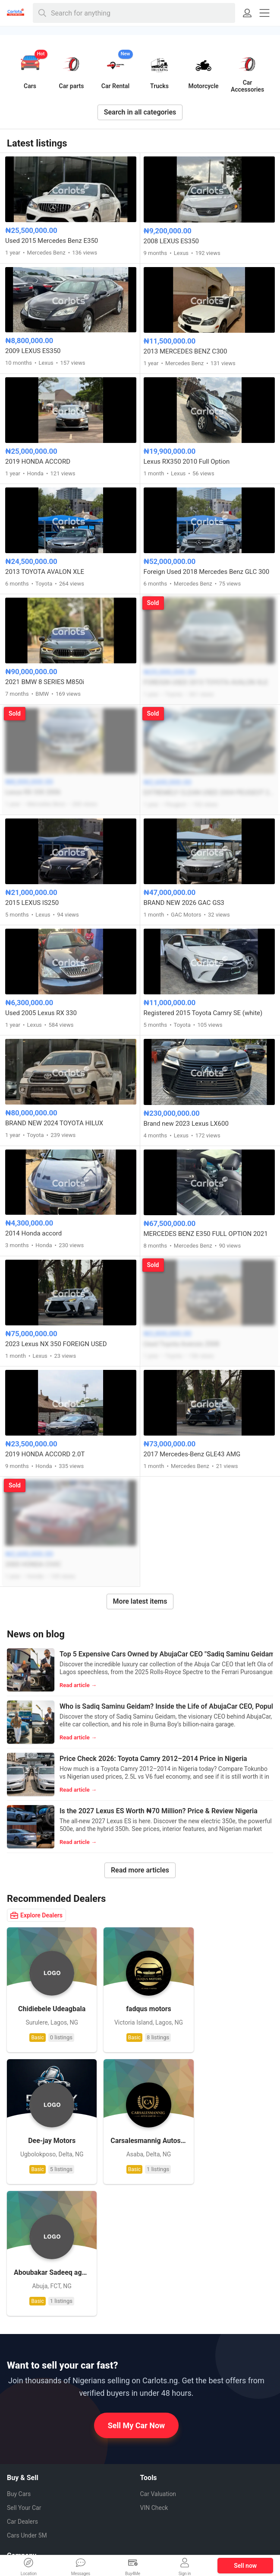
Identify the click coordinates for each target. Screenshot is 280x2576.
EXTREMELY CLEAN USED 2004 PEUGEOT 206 (209, 792)
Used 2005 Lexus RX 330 (41, 1013)
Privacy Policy (25, 2485)
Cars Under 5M (27, 2394)
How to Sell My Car (32, 2458)
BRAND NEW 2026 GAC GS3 (184, 903)
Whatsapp (160, 2439)
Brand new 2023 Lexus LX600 (186, 1123)
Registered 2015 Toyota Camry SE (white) (203, 1013)
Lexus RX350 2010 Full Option (187, 461)
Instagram (160, 2485)
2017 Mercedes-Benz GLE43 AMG (192, 1454)
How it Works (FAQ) (33, 2444)
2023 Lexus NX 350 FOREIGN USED (56, 1344)
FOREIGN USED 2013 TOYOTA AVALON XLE (206, 682)
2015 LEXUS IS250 (32, 903)
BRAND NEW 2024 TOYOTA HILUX (54, 1123)
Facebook (160, 2454)
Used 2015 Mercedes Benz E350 (51, 241)
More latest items (140, 1601)
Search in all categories (140, 112)
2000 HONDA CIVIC (33, 1564)
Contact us (21, 2471)
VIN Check (154, 2366)
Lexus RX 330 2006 (32, 792)
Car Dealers (22, 2380)
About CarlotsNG (29, 2430)
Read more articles (140, 1870)
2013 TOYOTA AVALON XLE (44, 572)
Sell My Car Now (136, 2284)
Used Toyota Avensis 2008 (182, 1344)
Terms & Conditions (33, 2499)
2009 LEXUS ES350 (33, 351)
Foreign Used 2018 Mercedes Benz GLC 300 (207, 572)
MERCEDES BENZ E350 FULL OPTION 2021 (206, 1234)
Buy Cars (19, 2352)
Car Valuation (158, 2352)
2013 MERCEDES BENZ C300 (185, 351)
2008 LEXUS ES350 (171, 241)
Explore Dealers (36, 1915)
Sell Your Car (24, 2366)
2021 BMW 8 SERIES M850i (44, 682)
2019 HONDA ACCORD (37, 461)
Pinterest (159, 2470)
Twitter (156, 2501)
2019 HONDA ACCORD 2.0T (45, 1454)
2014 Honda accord (33, 1233)
